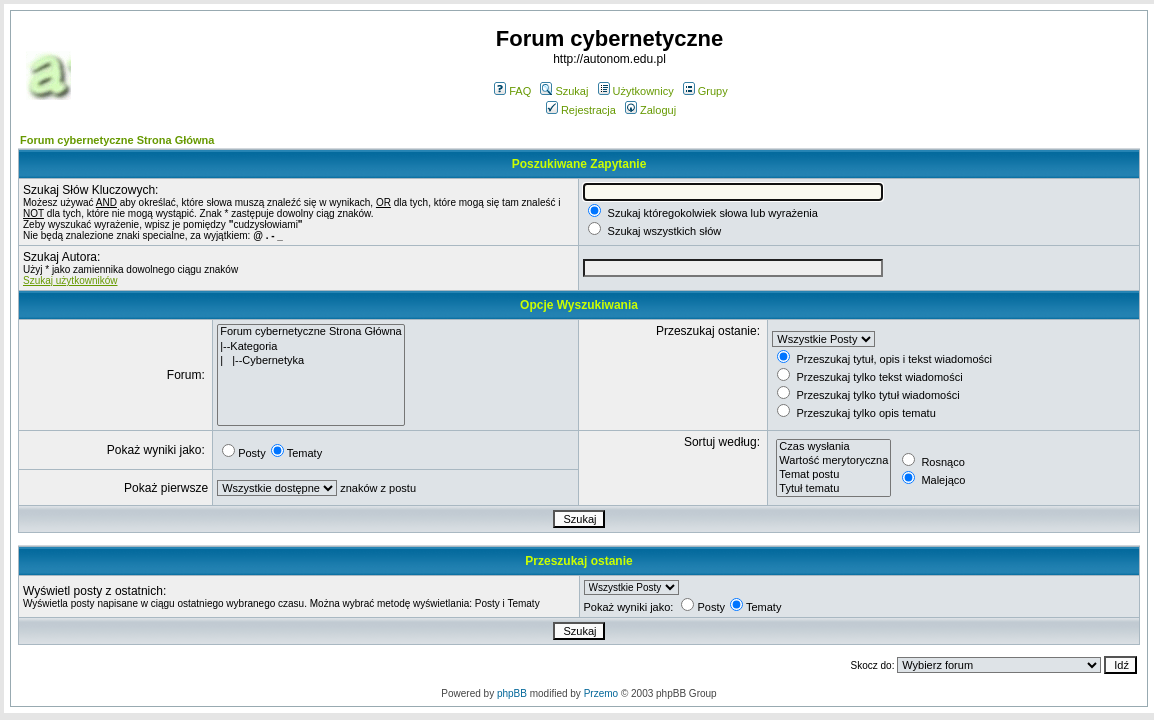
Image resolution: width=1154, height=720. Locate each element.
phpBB (512, 693)
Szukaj (564, 91)
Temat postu (833, 475)
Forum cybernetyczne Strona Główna (117, 140)
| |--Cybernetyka (311, 361)
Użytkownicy (636, 91)
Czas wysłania (833, 447)
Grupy (705, 91)
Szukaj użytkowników (70, 280)
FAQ (512, 91)
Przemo (601, 693)
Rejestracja (581, 110)
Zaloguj (650, 110)
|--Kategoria (311, 347)
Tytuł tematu (833, 489)
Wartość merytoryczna (833, 461)
